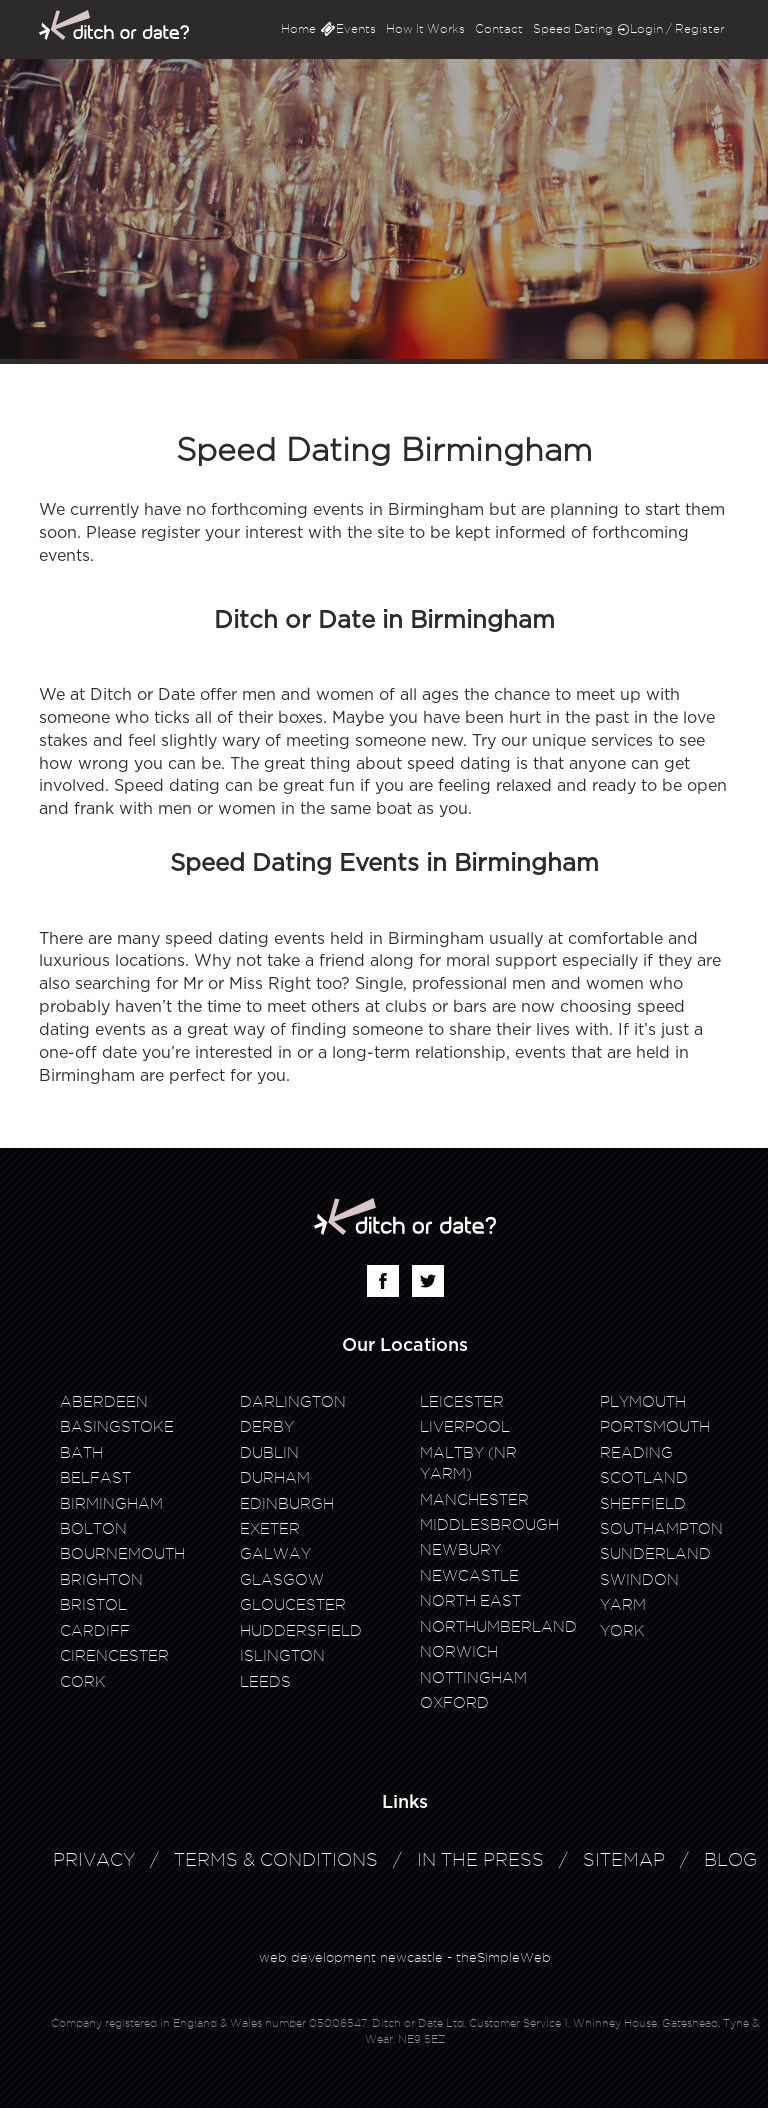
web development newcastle (351, 1957)
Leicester (462, 1402)
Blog (730, 1859)
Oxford (454, 1703)
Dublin (269, 1453)
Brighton (101, 1580)
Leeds (265, 1682)
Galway (275, 1554)
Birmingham (111, 1504)
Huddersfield (301, 1631)
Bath (81, 1453)
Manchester (474, 1500)
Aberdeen (104, 1402)
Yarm (623, 1605)
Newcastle (469, 1576)
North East (470, 1601)
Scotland (644, 1478)
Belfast (95, 1478)
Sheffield (643, 1504)
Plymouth (643, 1402)
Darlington (293, 1402)
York (622, 1631)
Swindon (639, 1580)
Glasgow (282, 1580)
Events (356, 28)
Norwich (459, 1652)
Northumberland (498, 1627)
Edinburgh (287, 1504)
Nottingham (473, 1678)
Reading (636, 1453)
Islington (282, 1656)
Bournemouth (122, 1554)
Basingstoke (117, 1427)
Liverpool (465, 1427)
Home (298, 28)
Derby (267, 1427)
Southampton (661, 1529)
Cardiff (95, 1631)
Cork (83, 1682)
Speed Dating (573, 28)
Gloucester (293, 1605)
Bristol (93, 1605)
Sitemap (624, 1859)
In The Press (480, 1859)
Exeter (270, 1529)
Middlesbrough (489, 1525)
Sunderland (655, 1554)
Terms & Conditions (276, 1859)
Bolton (93, 1529)
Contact (499, 28)
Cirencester (114, 1656)
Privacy (94, 1859)
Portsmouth (655, 1427)
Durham (275, 1478)
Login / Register (677, 28)
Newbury (460, 1550)
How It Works (425, 28)
